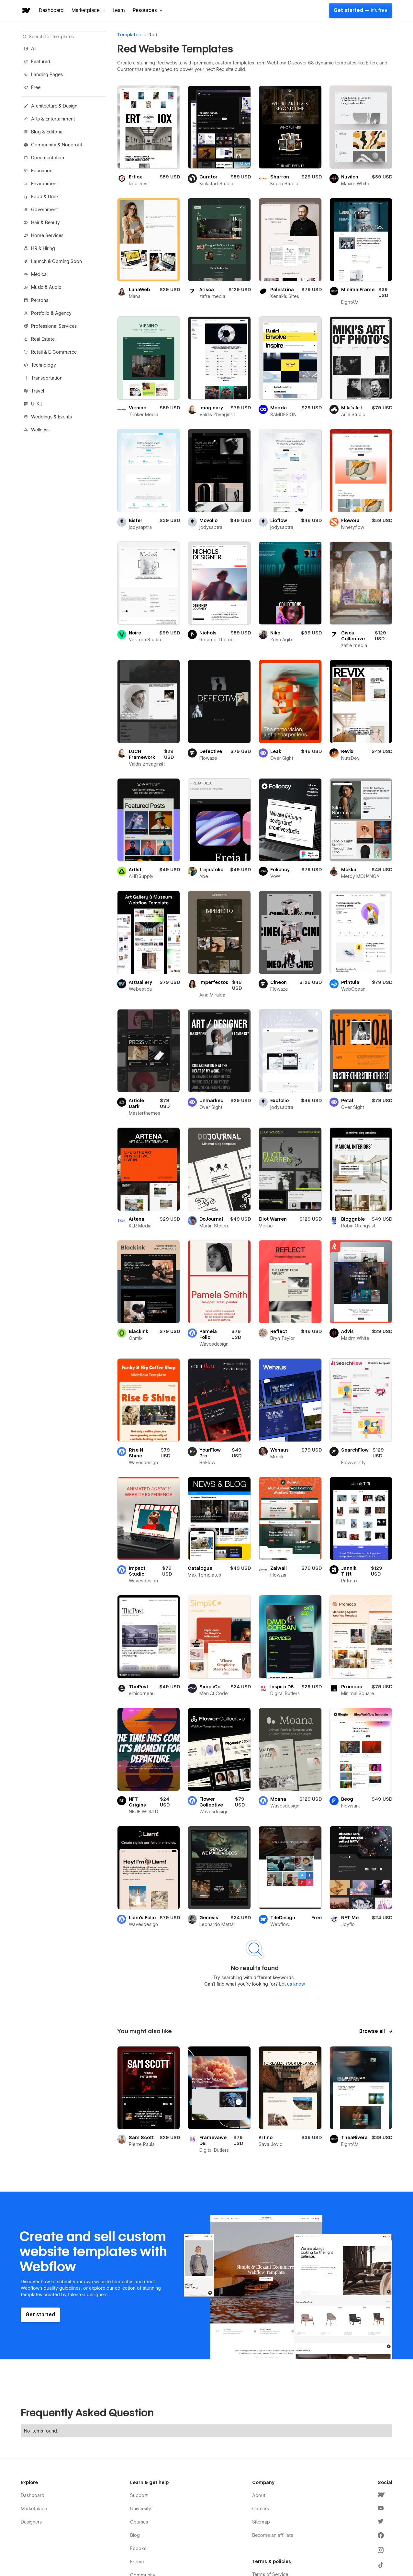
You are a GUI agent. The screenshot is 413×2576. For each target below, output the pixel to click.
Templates (129, 34)
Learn (119, 10)
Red (153, 34)
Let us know (291, 1984)
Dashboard (51, 10)
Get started (360, 10)
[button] (88, 10)
